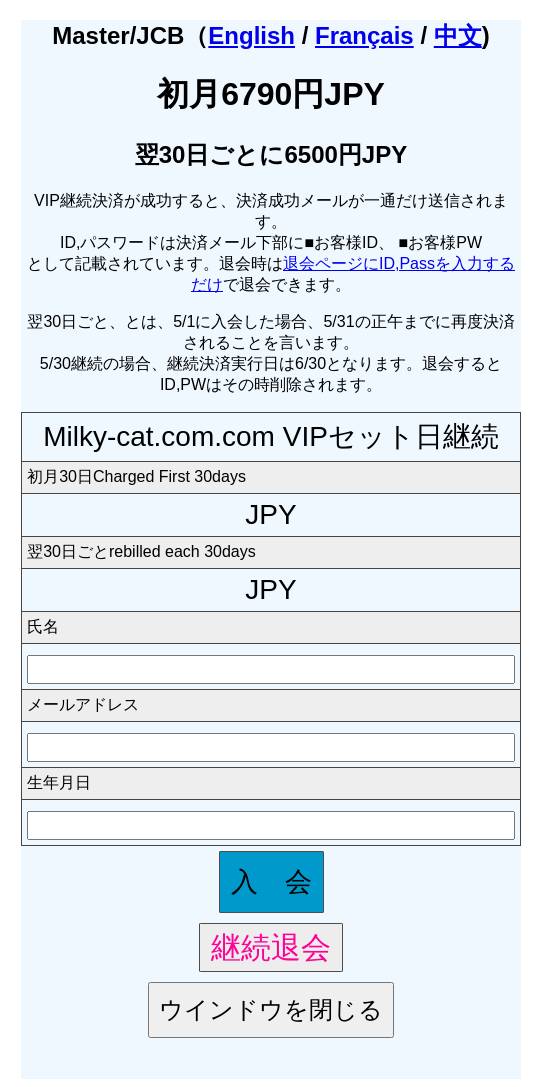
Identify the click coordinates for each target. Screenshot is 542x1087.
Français (364, 35)
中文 (458, 35)
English (251, 35)
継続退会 (271, 947)
